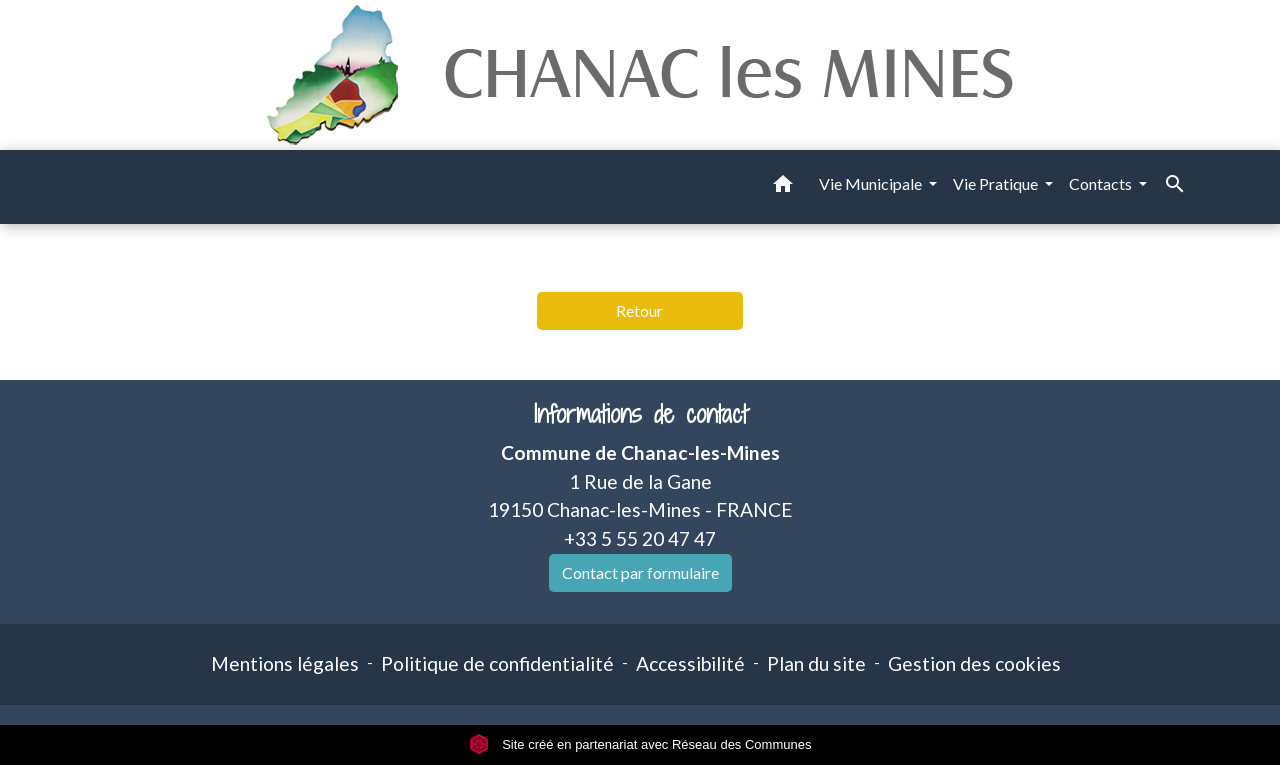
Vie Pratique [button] (997, 183)
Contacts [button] (1102, 183)
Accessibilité (690, 663)
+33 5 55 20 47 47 (640, 538)
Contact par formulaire (640, 572)
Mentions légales (285, 663)
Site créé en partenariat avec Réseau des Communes (640, 744)
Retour (639, 310)
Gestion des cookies (974, 663)
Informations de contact (640, 414)
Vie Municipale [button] (872, 183)
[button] (783, 187)
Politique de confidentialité (497, 663)
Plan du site (816, 663)
